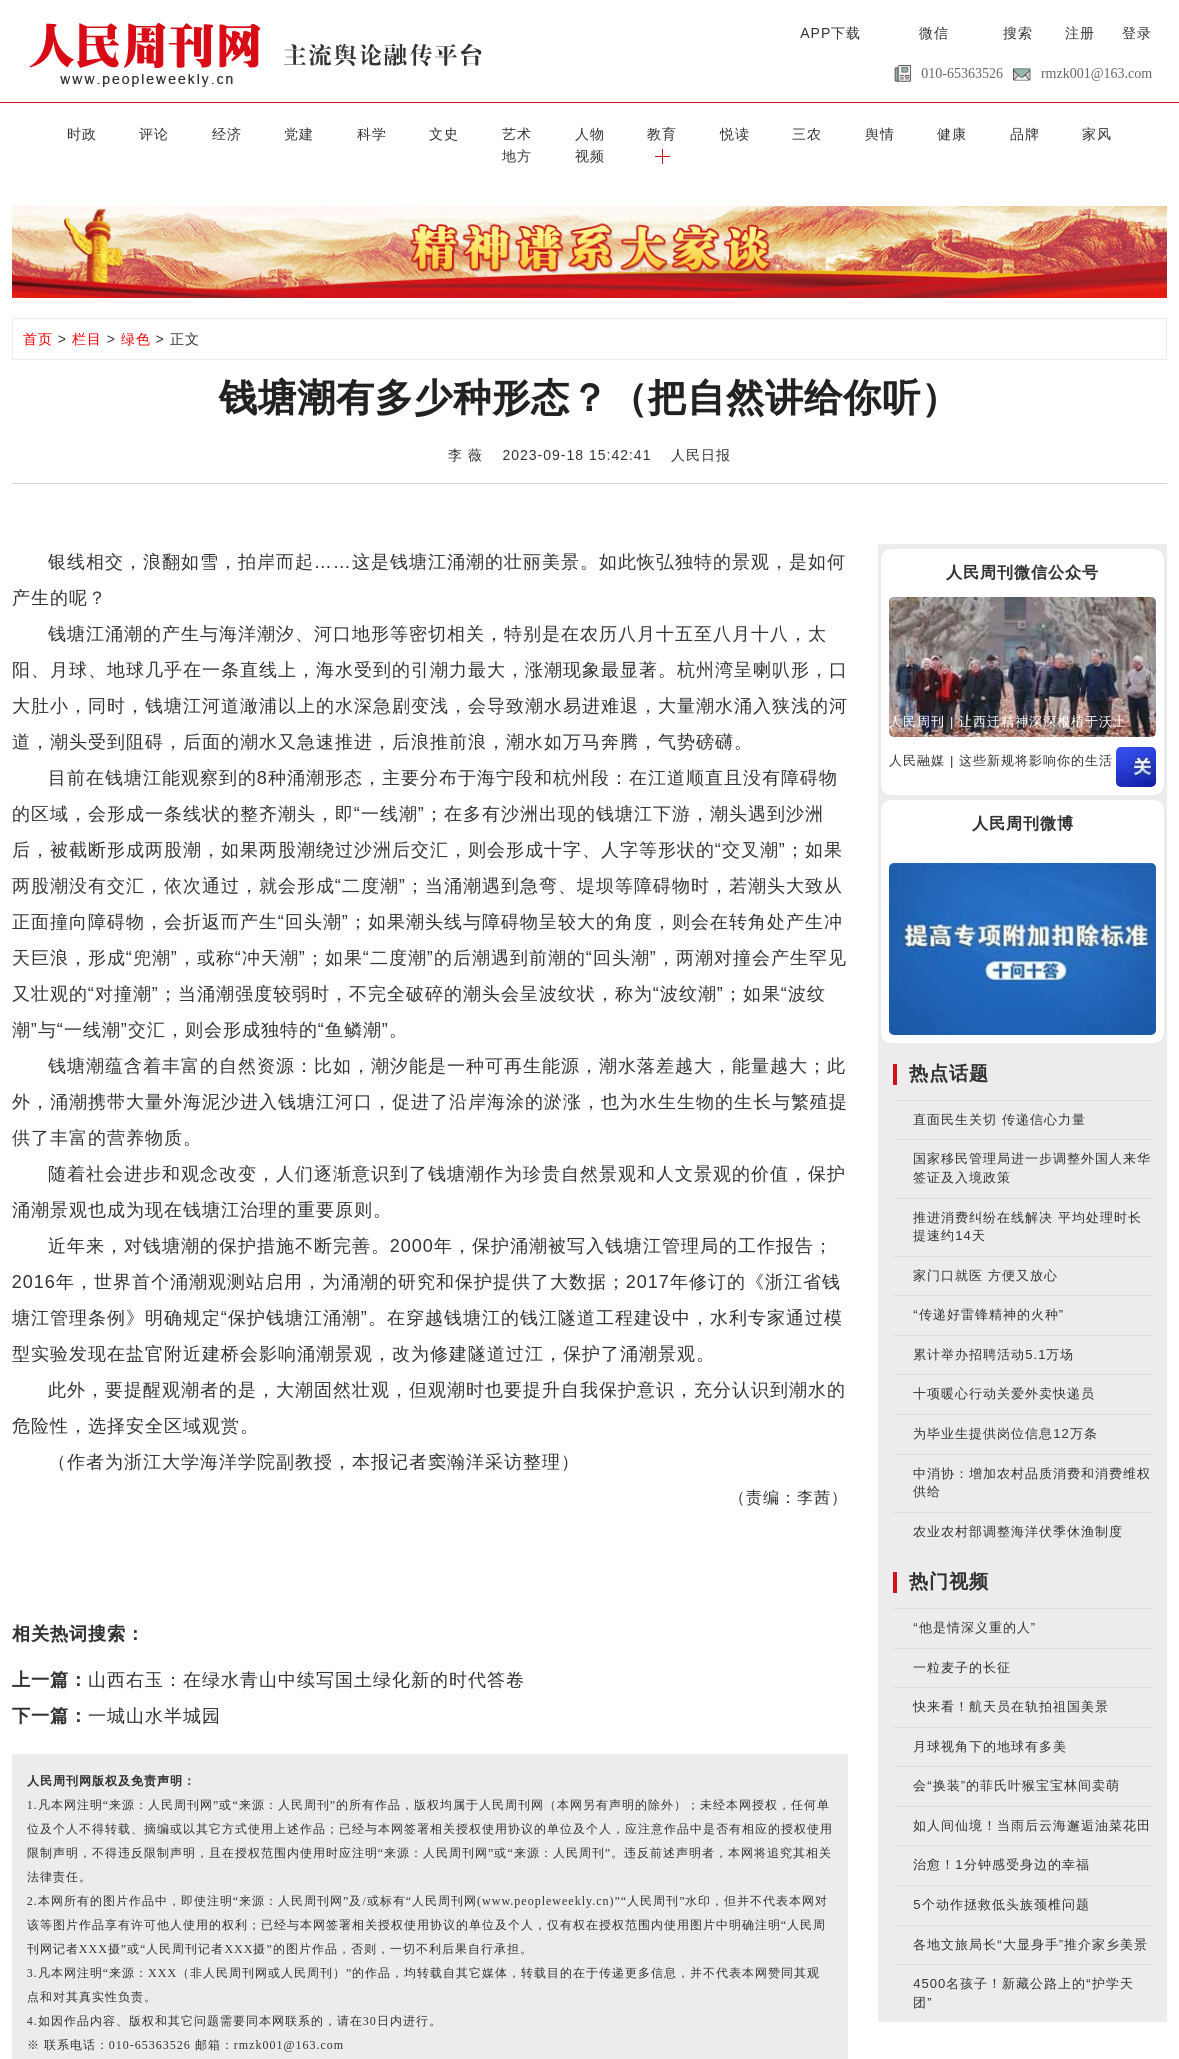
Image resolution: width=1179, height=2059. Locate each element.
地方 (1007, 133)
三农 (686, 133)
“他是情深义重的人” (974, 1605)
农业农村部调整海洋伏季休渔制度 (1018, 1508)
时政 (44, 133)
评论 (108, 133)
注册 (1080, 33)
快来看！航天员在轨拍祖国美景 (1011, 1684)
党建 (236, 133)
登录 (1137, 33)
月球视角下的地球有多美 (990, 1723)
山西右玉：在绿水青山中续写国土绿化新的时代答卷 (306, 1657)
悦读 (622, 133)
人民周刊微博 (1023, 800)
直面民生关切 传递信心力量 (999, 1096)
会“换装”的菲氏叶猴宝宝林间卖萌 (1016, 1763)
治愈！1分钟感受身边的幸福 (1001, 1842)
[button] (1135, 133)
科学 (301, 133)
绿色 (136, 316)
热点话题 (949, 1050)
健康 (814, 133)
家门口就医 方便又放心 (985, 1252)
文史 (365, 133)
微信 (934, 33)
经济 (172, 133)
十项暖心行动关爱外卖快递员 (1004, 1371)
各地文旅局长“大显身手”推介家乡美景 (1030, 1921)
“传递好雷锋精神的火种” (988, 1292)
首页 (38, 316)
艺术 (429, 133)
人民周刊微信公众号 (1022, 549)
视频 (1071, 133)
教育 (557, 133)
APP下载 (830, 33)
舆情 (750, 133)
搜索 (1018, 33)
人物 (493, 133)
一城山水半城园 (154, 1693)
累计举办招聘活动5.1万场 (993, 1331)
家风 (943, 133)
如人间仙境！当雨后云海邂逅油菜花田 (1032, 1802)
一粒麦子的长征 (962, 1644)
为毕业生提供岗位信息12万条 (1005, 1410)
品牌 (878, 133)
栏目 (87, 316)
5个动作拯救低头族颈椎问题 (1001, 1881)
